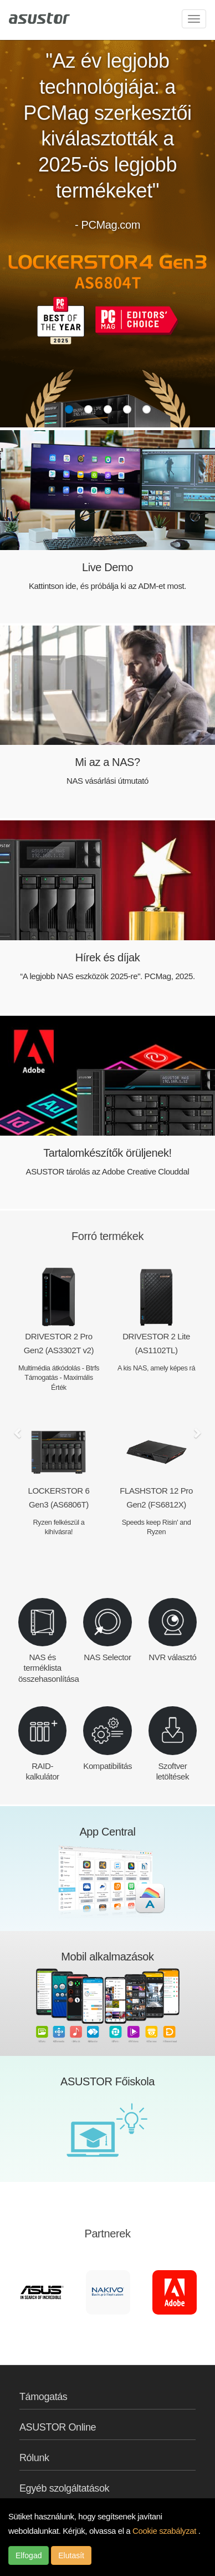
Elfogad (29, 2555)
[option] (41, 2292)
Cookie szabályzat (165, 2530)
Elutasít (71, 2555)
